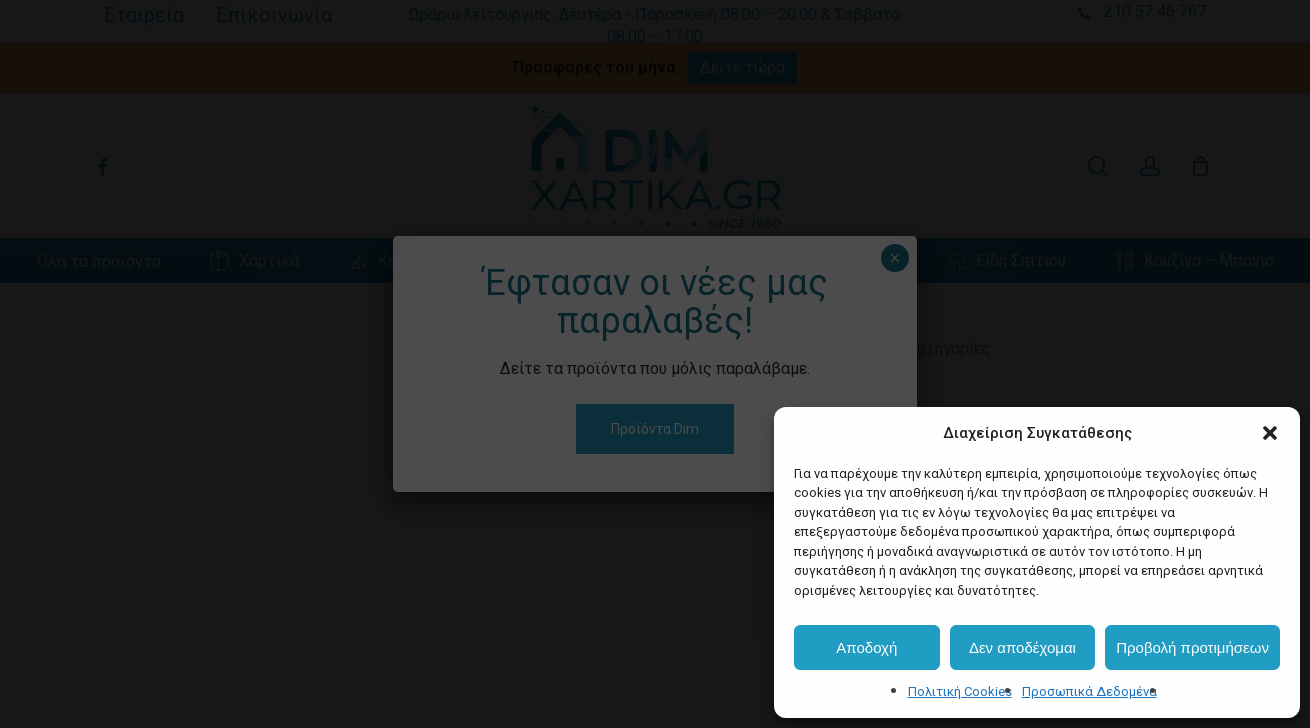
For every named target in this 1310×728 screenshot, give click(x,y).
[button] (1270, 433)
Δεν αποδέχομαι (1022, 647)
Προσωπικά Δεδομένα (1089, 691)
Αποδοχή (866, 647)
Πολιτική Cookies (960, 691)
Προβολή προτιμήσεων (1192, 647)
